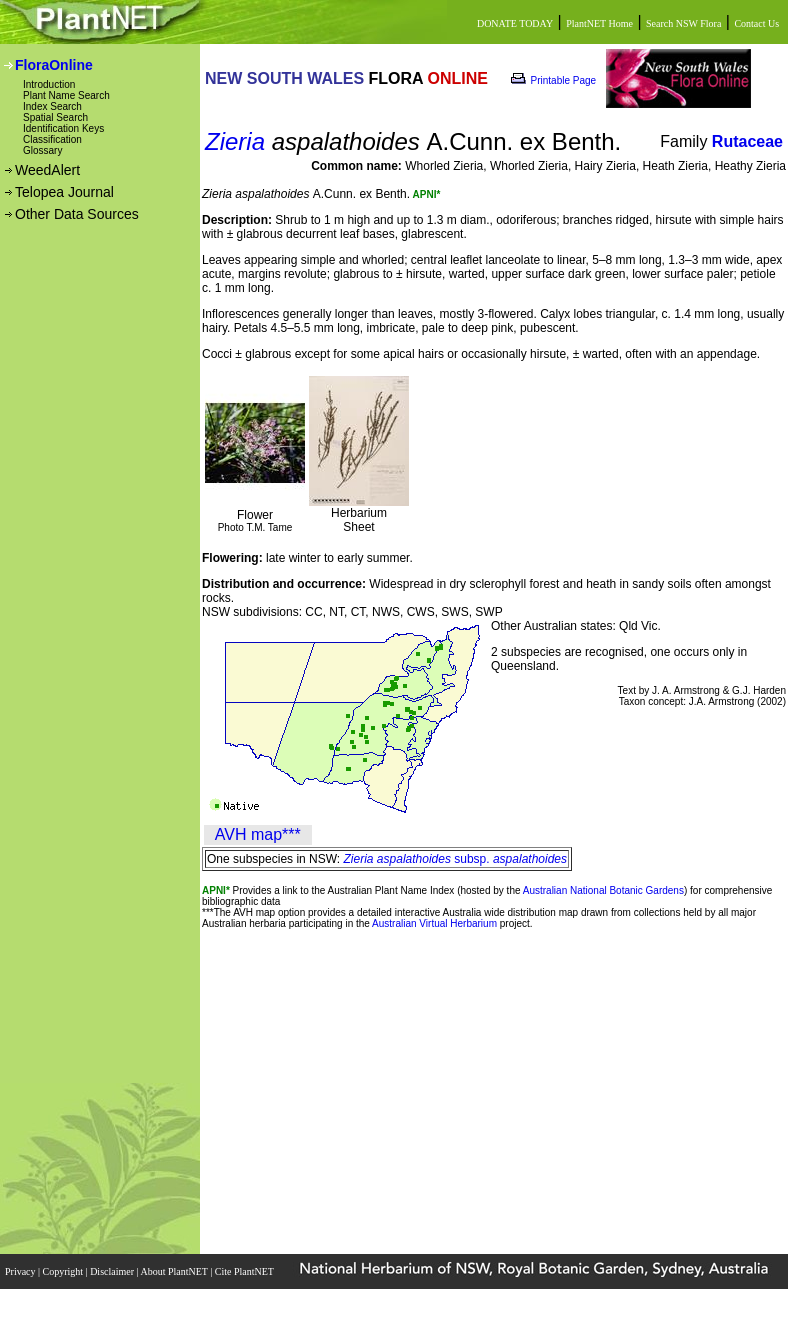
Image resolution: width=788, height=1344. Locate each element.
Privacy (21, 1271)
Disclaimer (113, 1271)
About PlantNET (175, 1271)
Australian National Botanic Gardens (603, 890)
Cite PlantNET (245, 1271)
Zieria (235, 141)
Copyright (64, 1271)
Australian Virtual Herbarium (434, 923)
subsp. (455, 859)
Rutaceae (747, 141)
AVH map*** (258, 834)
